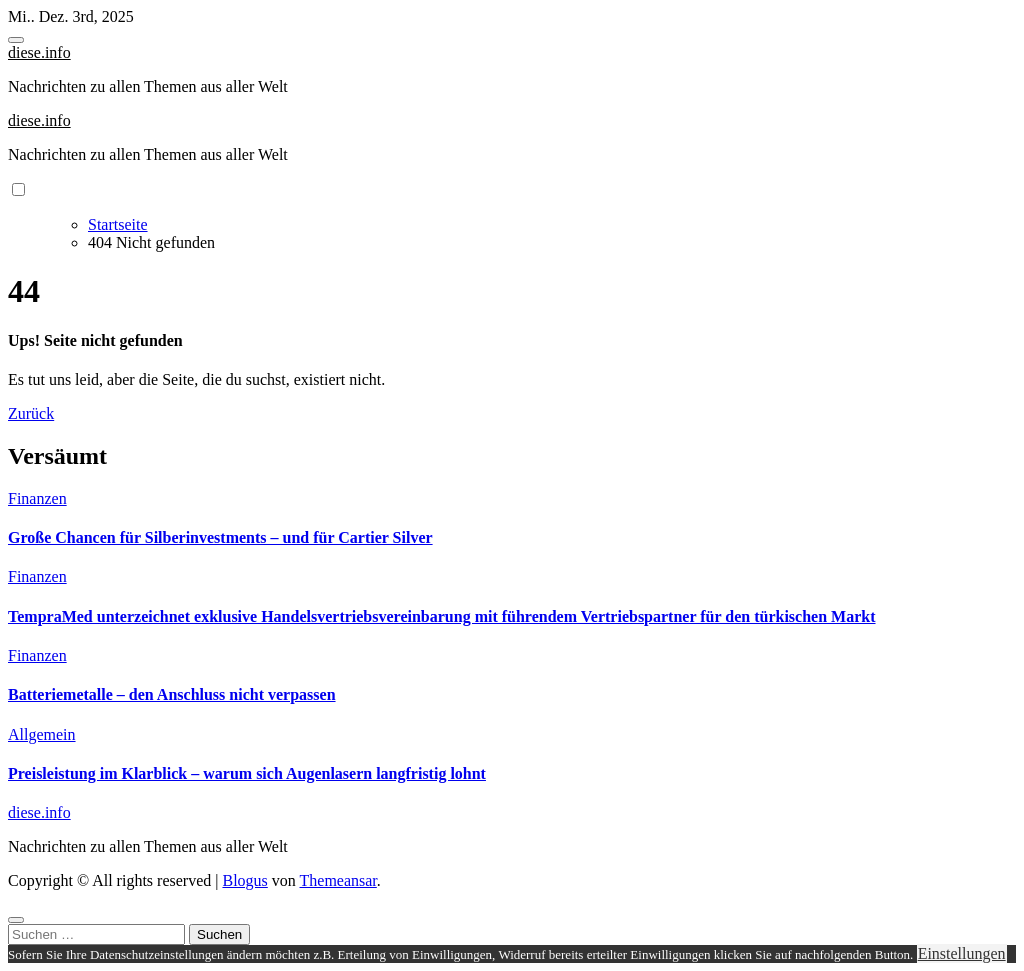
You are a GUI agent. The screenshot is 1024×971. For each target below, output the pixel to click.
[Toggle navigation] (16, 40)
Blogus (244, 880)
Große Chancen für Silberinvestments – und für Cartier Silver (220, 537)
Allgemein (42, 734)
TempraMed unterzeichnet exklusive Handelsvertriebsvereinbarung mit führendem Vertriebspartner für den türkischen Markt (442, 616)
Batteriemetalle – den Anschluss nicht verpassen (172, 694)
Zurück (31, 413)
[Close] (16, 920)
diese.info (39, 52)
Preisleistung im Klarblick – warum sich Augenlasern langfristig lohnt (247, 773)
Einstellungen (962, 953)
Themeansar (338, 880)
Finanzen (37, 498)
